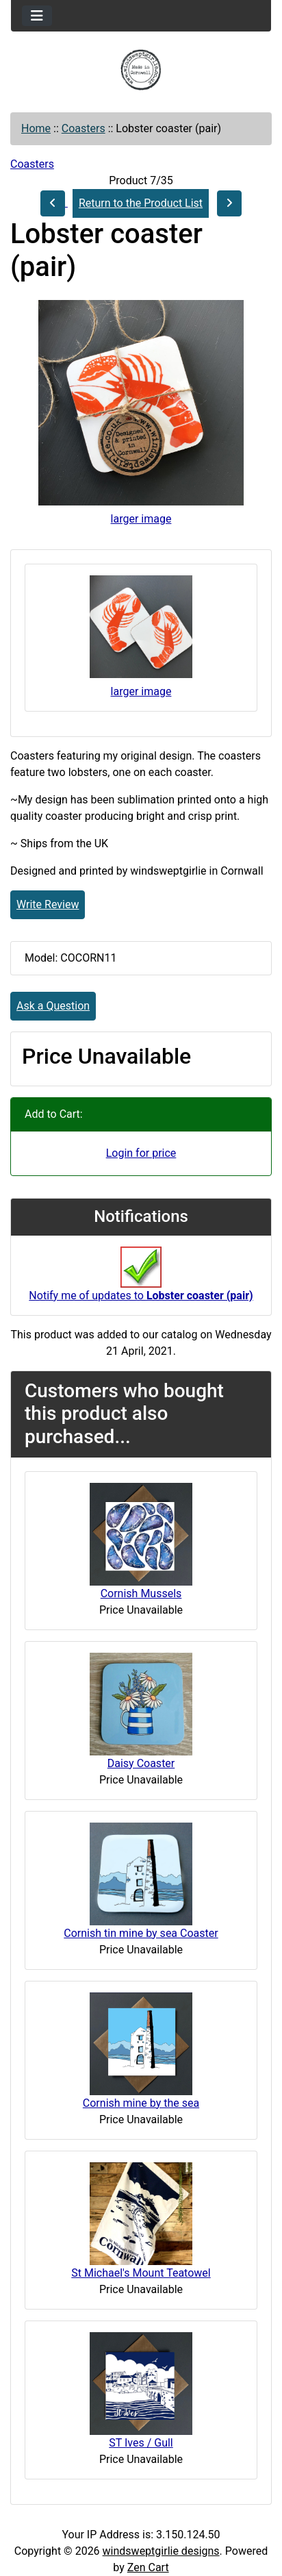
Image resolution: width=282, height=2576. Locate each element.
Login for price (141, 1153)
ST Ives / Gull (140, 2442)
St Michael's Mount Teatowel (140, 2272)
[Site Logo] (141, 69)
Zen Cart (148, 2567)
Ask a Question (53, 1005)
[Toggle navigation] (37, 15)
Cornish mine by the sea (141, 2103)
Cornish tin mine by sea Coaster (141, 1933)
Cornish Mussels (141, 1593)
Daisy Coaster (141, 1763)
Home (36, 128)
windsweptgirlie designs (161, 2551)
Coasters (83, 128)
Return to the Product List (141, 203)
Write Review (47, 904)
